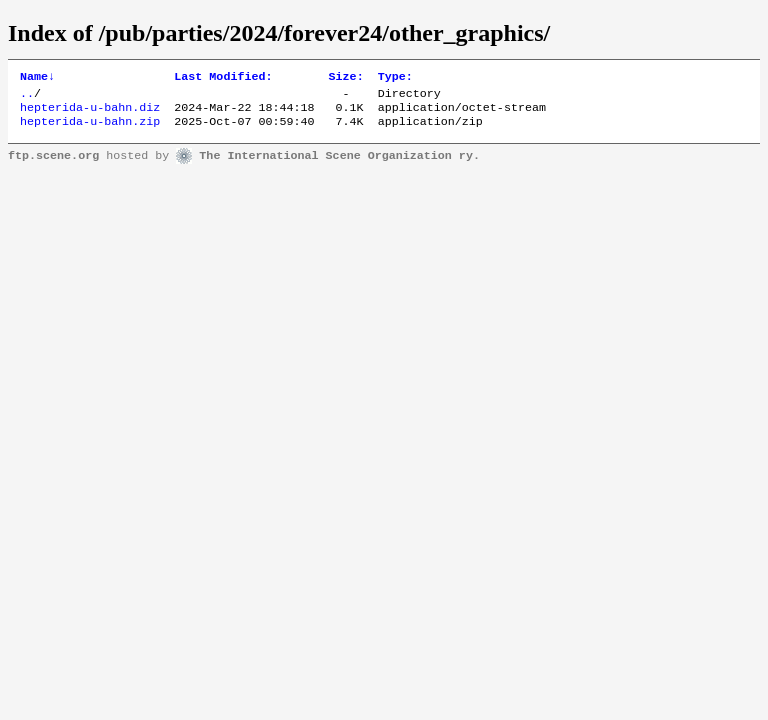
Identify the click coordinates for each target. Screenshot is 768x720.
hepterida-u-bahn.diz (90, 113)
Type (395, 78)
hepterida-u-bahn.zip (90, 129)
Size (346, 78)
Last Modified (223, 78)
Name (37, 78)
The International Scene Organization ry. (339, 164)
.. (27, 97)
